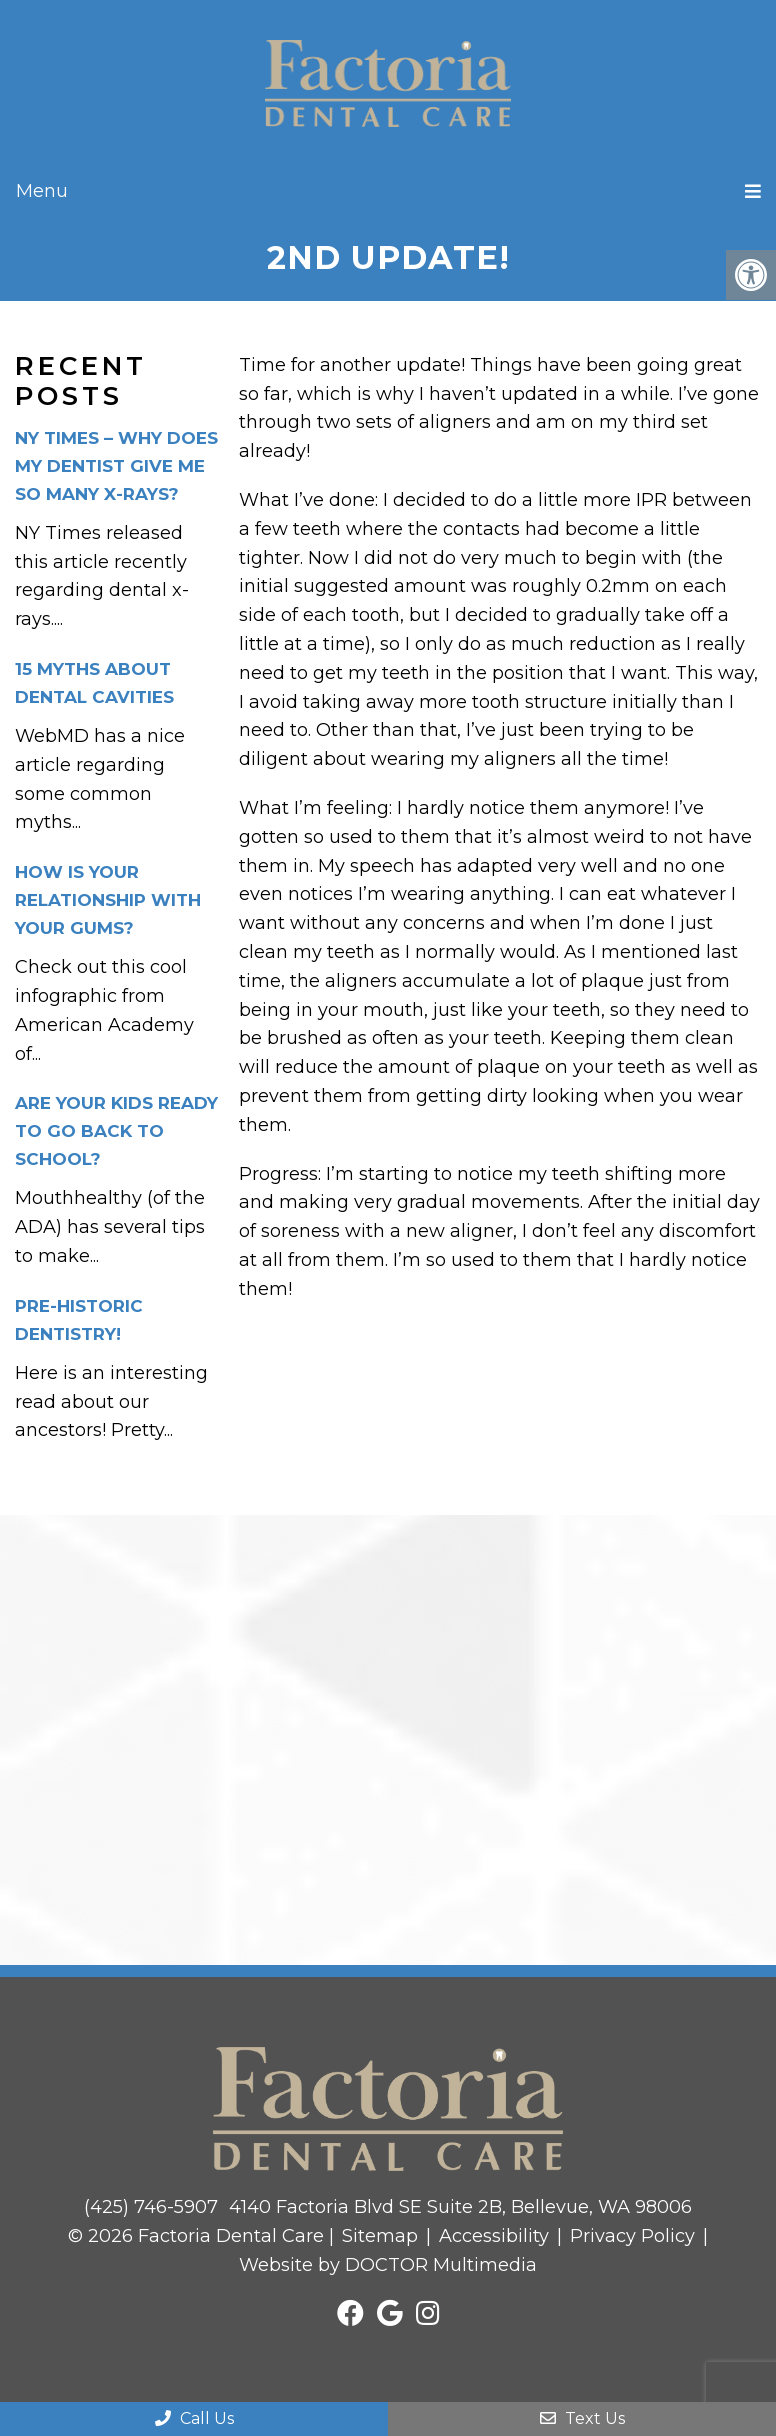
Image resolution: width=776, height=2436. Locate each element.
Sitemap (380, 2236)
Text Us (582, 2418)
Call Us (194, 2418)
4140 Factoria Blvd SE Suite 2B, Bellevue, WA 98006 (460, 2207)
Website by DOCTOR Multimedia (388, 2265)
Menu (42, 191)
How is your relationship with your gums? (108, 900)
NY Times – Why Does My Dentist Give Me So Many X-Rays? (116, 466)
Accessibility (494, 2236)
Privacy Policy (632, 2236)
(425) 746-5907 (151, 2207)
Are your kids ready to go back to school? (116, 1131)
